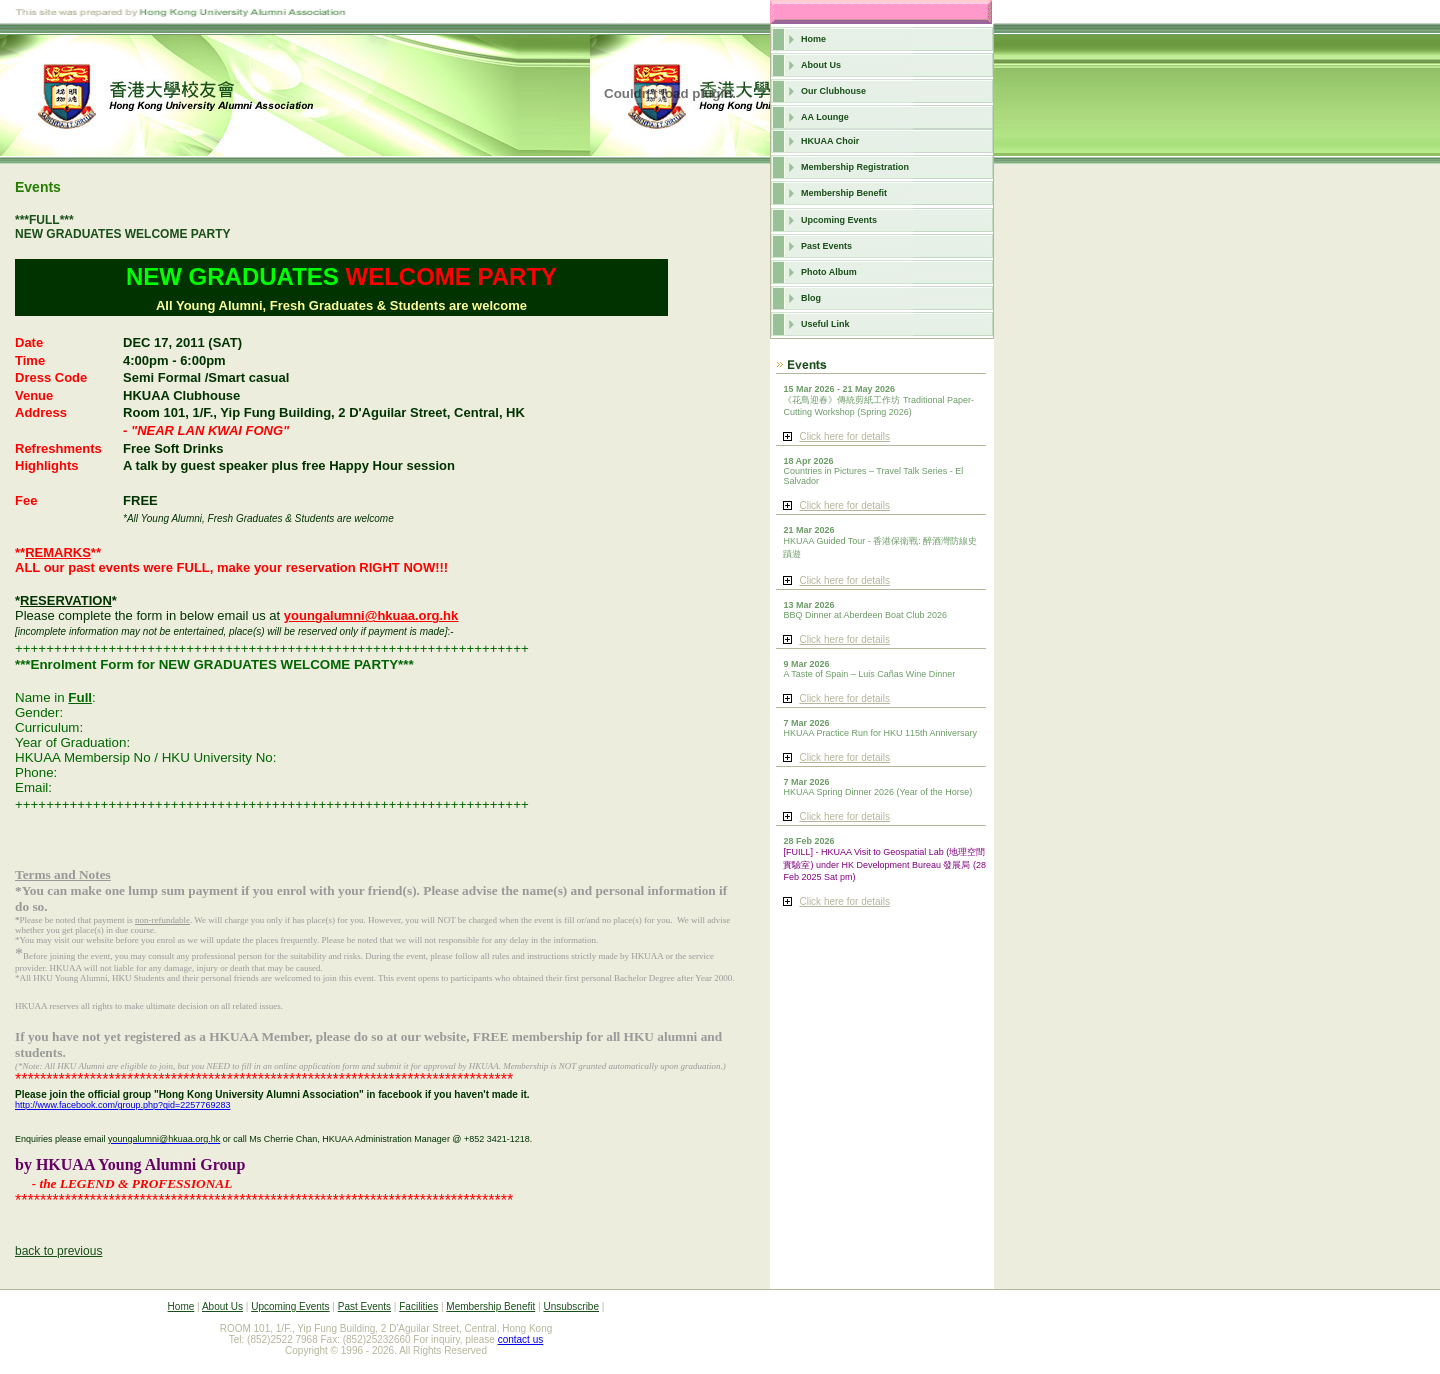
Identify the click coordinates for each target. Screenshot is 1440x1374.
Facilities (418, 1306)
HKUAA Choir (830, 141)
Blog (811, 298)
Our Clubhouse (833, 91)
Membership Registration (855, 167)
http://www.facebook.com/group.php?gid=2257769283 (122, 1105)
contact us (521, 1339)
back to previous (58, 1251)
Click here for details (844, 436)
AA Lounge (825, 117)
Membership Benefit (844, 193)
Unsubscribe (571, 1306)
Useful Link (825, 324)
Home (813, 39)
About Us (821, 65)
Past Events (826, 246)
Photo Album (829, 272)
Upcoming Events (839, 220)
